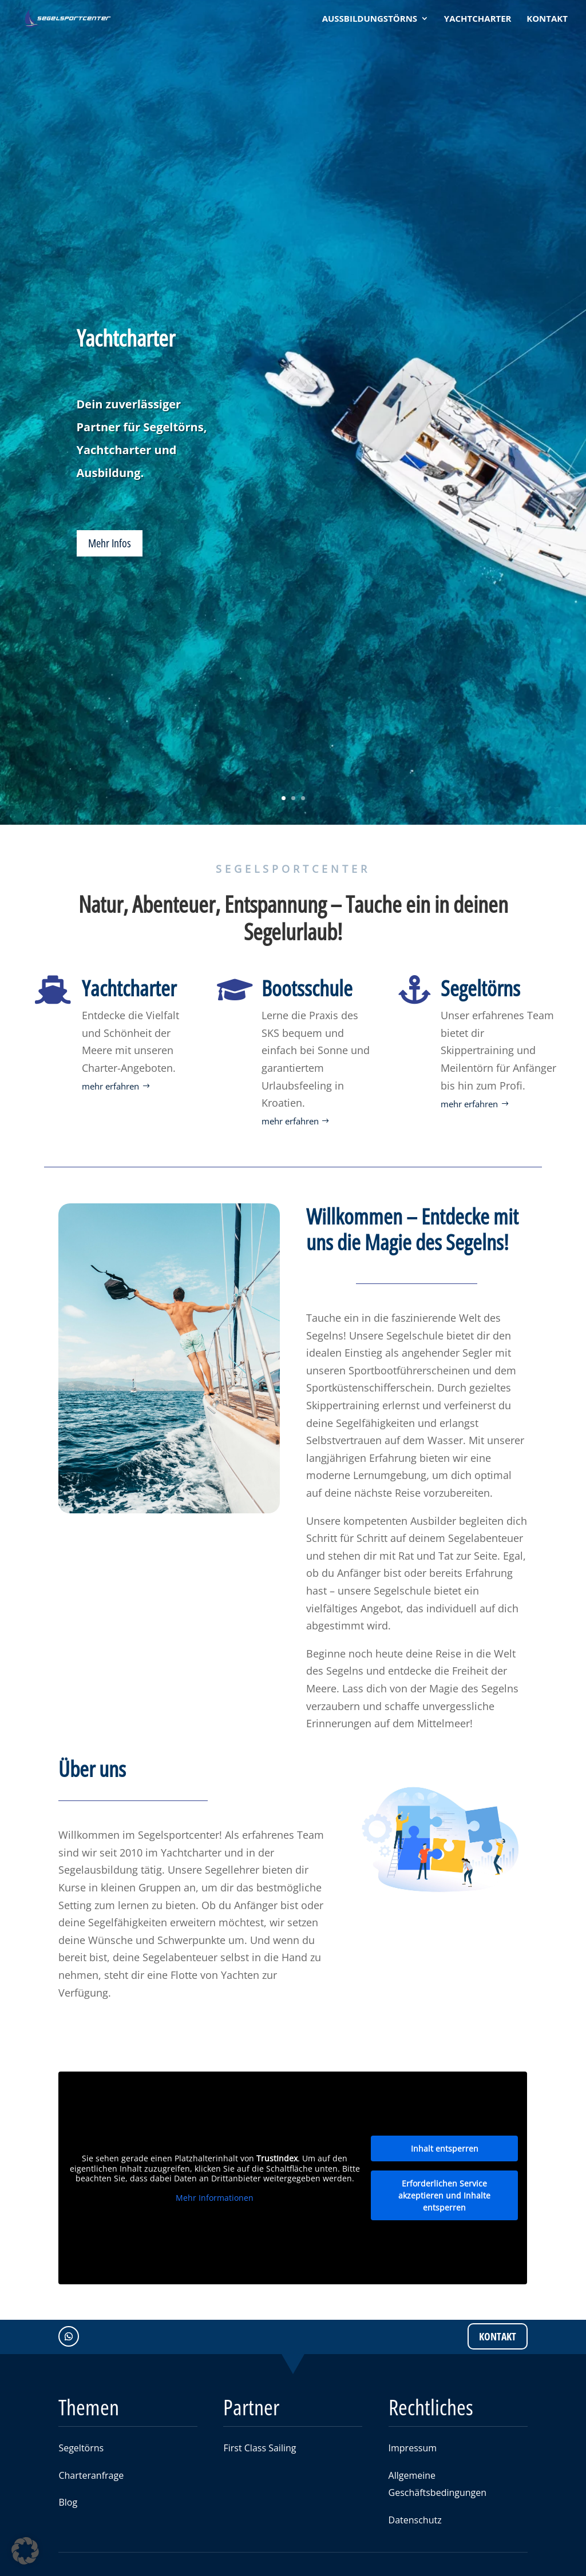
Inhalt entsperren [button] (444, 2148)
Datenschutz (415, 2520)
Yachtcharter (126, 339)
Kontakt (497, 2336)
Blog (67, 2502)
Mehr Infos (109, 544)
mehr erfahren (110, 1086)
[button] (25, 2551)
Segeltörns (81, 2448)
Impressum (413, 2448)
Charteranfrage (91, 2475)
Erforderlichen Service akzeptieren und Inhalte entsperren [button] (445, 2195)
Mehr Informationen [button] (215, 2198)
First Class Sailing (259, 2448)
